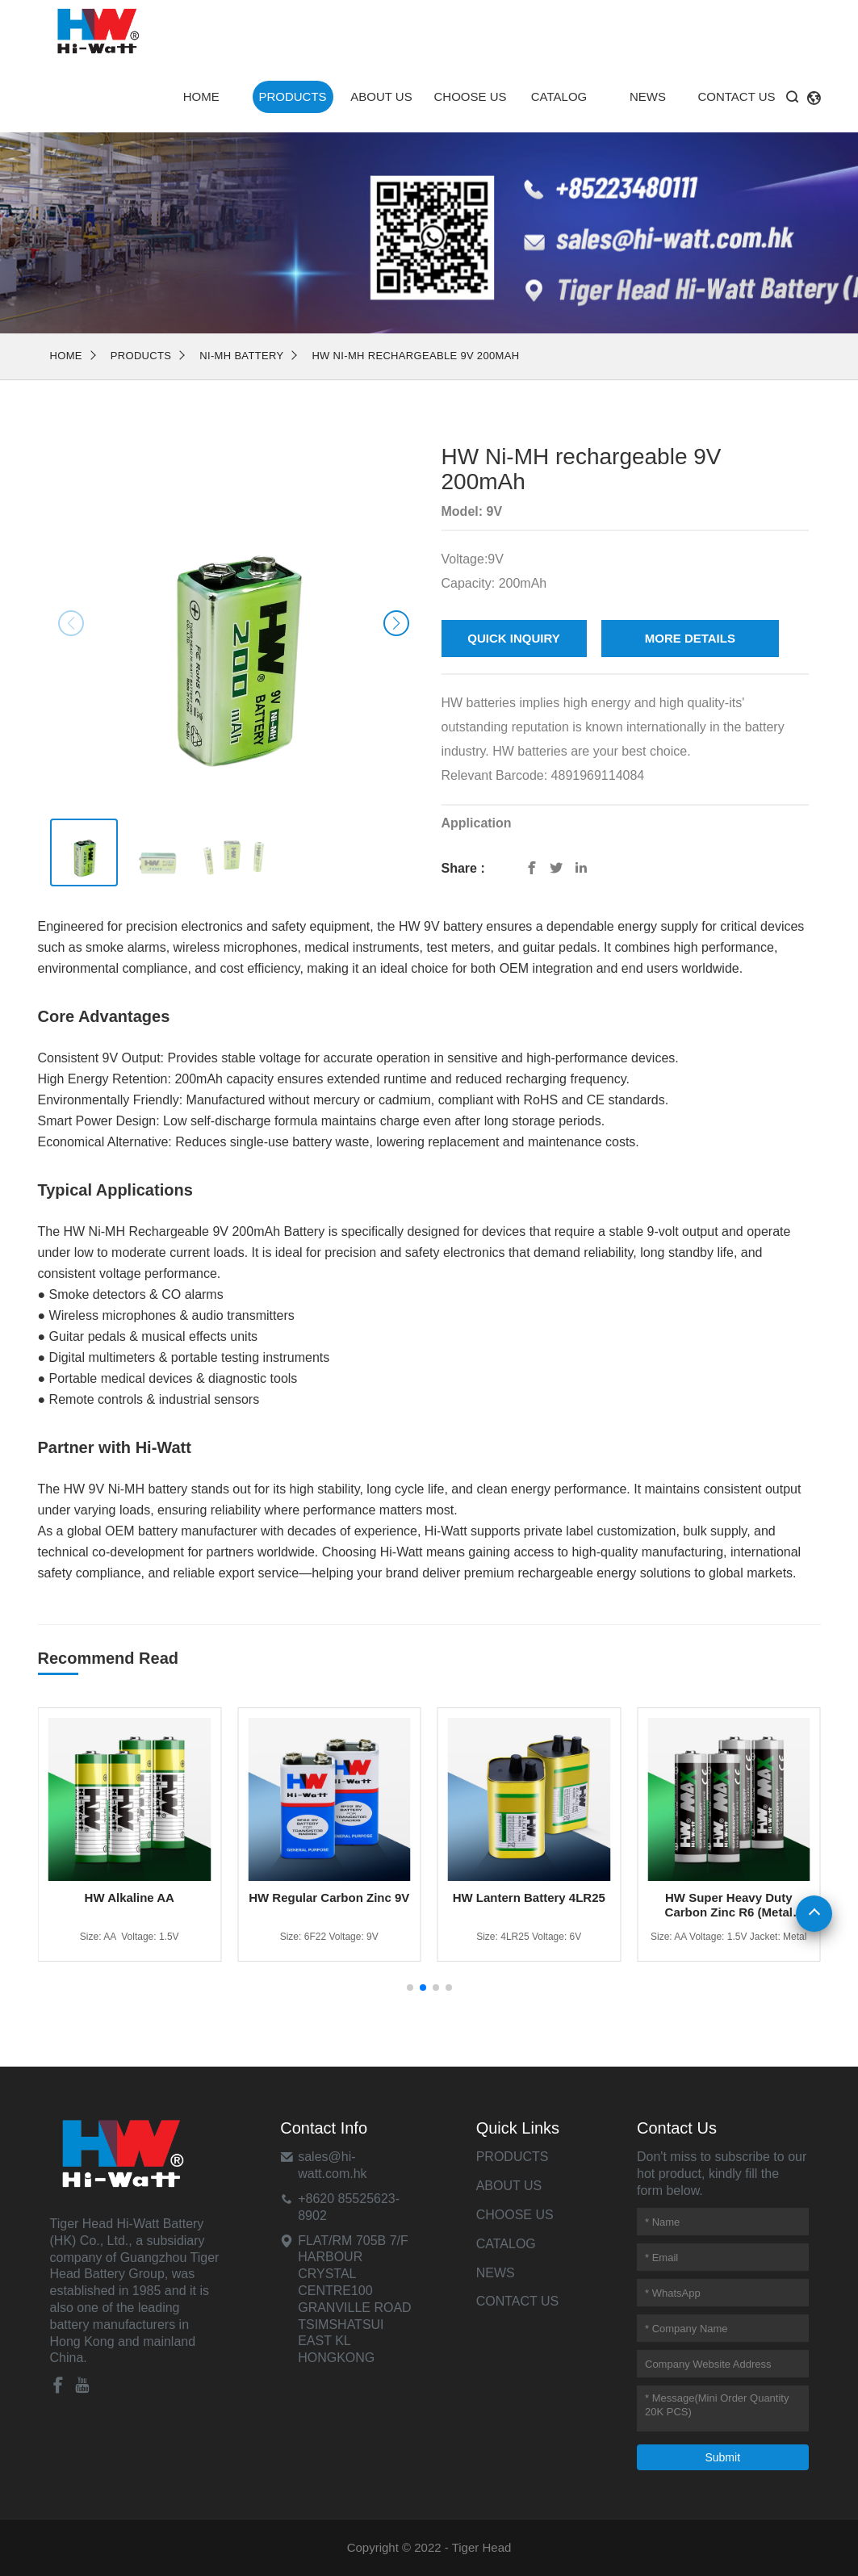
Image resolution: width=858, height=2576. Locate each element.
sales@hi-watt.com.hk (332, 2165)
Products (292, 96)
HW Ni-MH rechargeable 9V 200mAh (415, 356)
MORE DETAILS (690, 638)
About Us (381, 96)
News (648, 96)
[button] (396, 623)
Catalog (559, 96)
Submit (722, 2457)
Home (201, 96)
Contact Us (736, 96)
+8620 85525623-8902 (349, 2207)
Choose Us (469, 96)
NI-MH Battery (241, 356)
